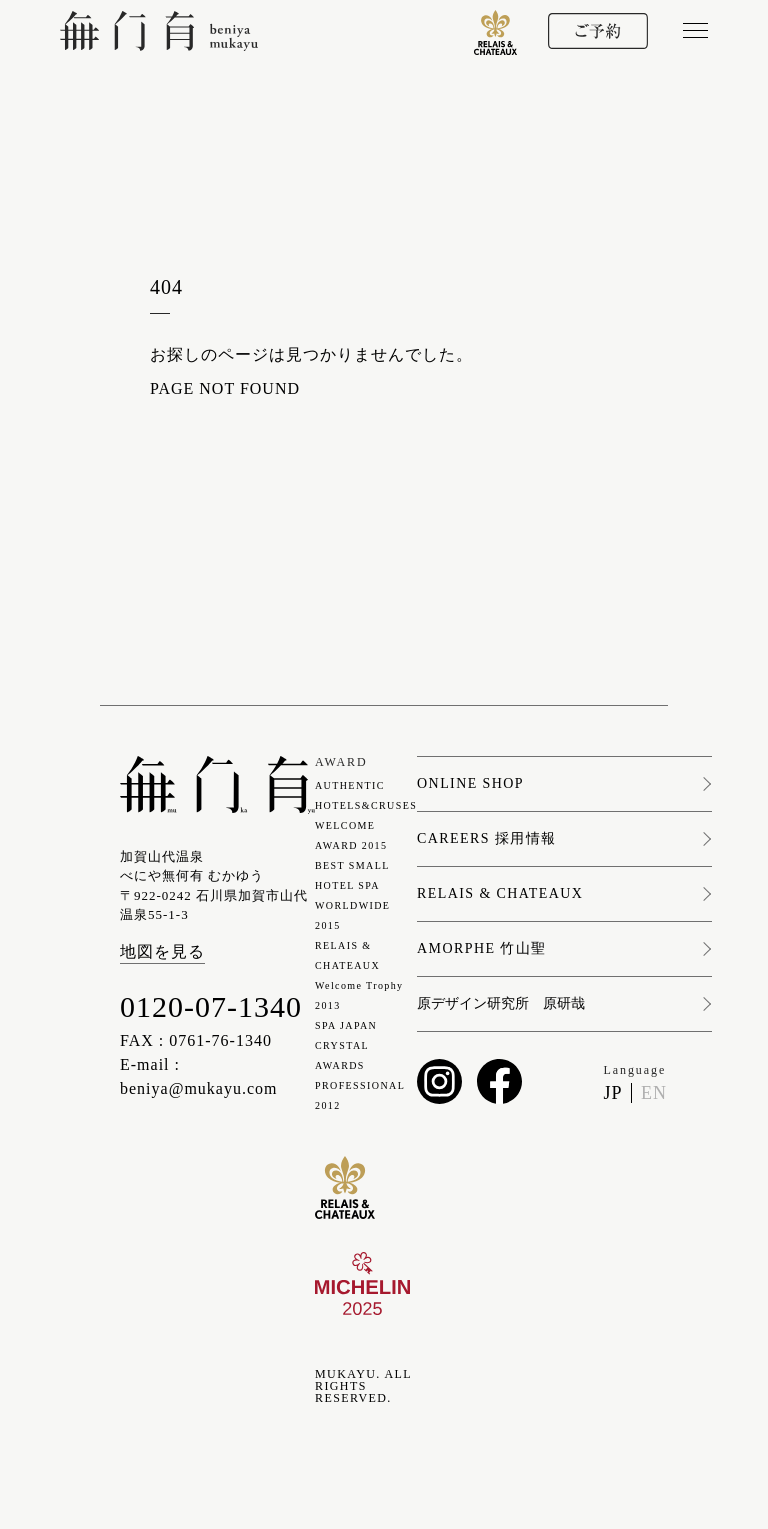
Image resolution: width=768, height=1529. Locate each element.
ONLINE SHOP (470, 784)
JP (613, 1093)
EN (654, 1093)
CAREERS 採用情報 (486, 839)
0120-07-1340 (211, 1006)
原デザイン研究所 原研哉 (501, 1004)
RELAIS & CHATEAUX (500, 894)
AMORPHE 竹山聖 (481, 949)
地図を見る (162, 951)
